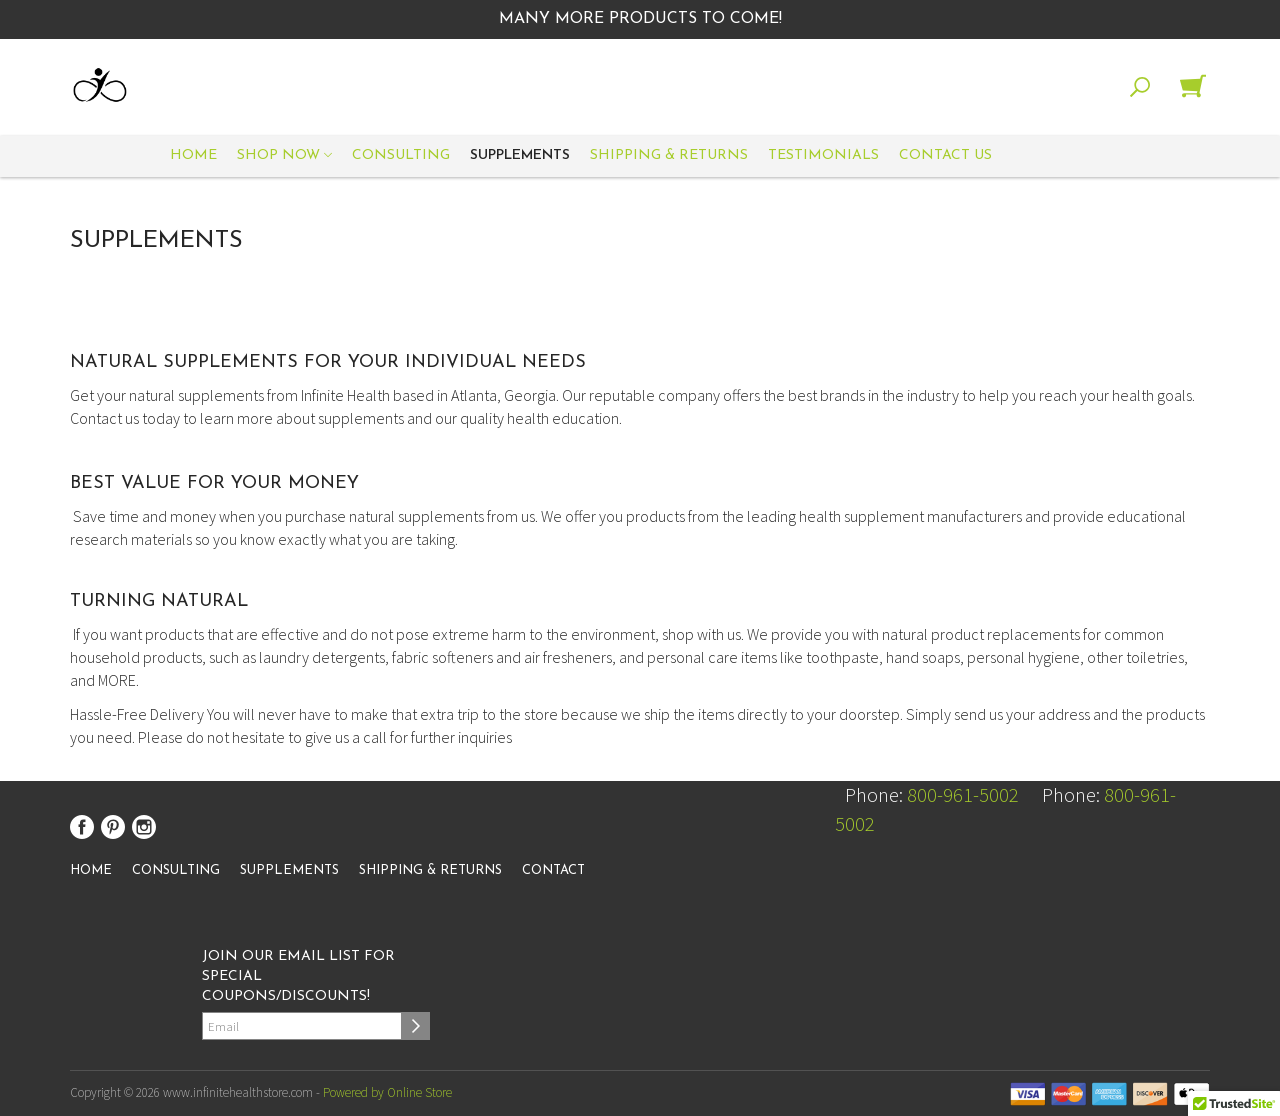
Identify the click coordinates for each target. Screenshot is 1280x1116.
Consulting (401, 155)
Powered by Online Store (387, 1092)
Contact (553, 870)
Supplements (520, 155)
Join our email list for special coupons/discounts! (298, 976)
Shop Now (284, 156)
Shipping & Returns (669, 155)
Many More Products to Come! (640, 19)
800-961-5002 (963, 794)
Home (193, 155)
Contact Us (945, 155)
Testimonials (823, 155)
